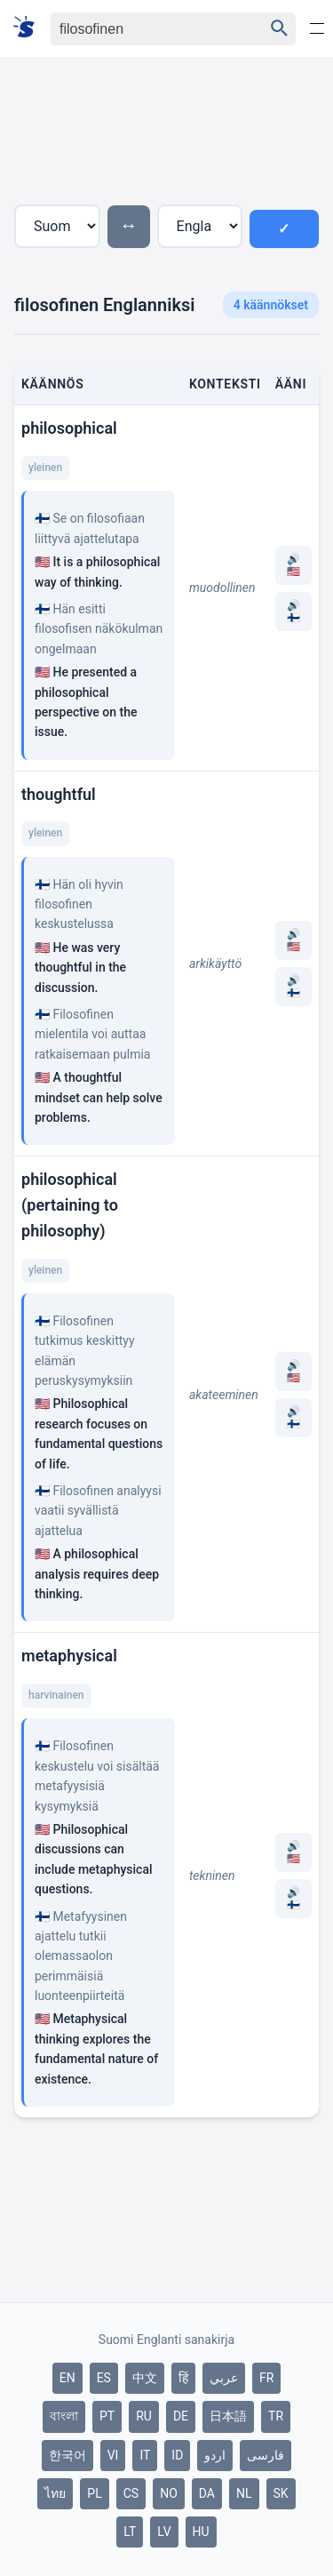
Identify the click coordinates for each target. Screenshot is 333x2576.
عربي (224, 2378)
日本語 (228, 2416)
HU (201, 2531)
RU (144, 2416)
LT (129, 2531)
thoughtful (58, 794)
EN (67, 2378)
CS (131, 2493)
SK (281, 2493)
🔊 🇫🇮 (293, 611)
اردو (215, 2455)
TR (275, 2416)
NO (169, 2493)
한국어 (67, 2455)
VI (113, 2455)
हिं (183, 2378)
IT (144, 2455)
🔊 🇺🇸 (293, 565)
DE (180, 2416)
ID (177, 2455)
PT (107, 2416)
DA (207, 2493)
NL (244, 2493)
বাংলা (64, 2416)
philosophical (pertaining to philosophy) (69, 1205)
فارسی (265, 2455)
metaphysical (69, 1655)
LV (163, 2531)
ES (104, 2378)
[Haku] (142, 28)
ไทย (55, 2493)
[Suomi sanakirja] (30, 28)
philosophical (69, 428)
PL (94, 2493)
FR (266, 2378)
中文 (144, 2378)
